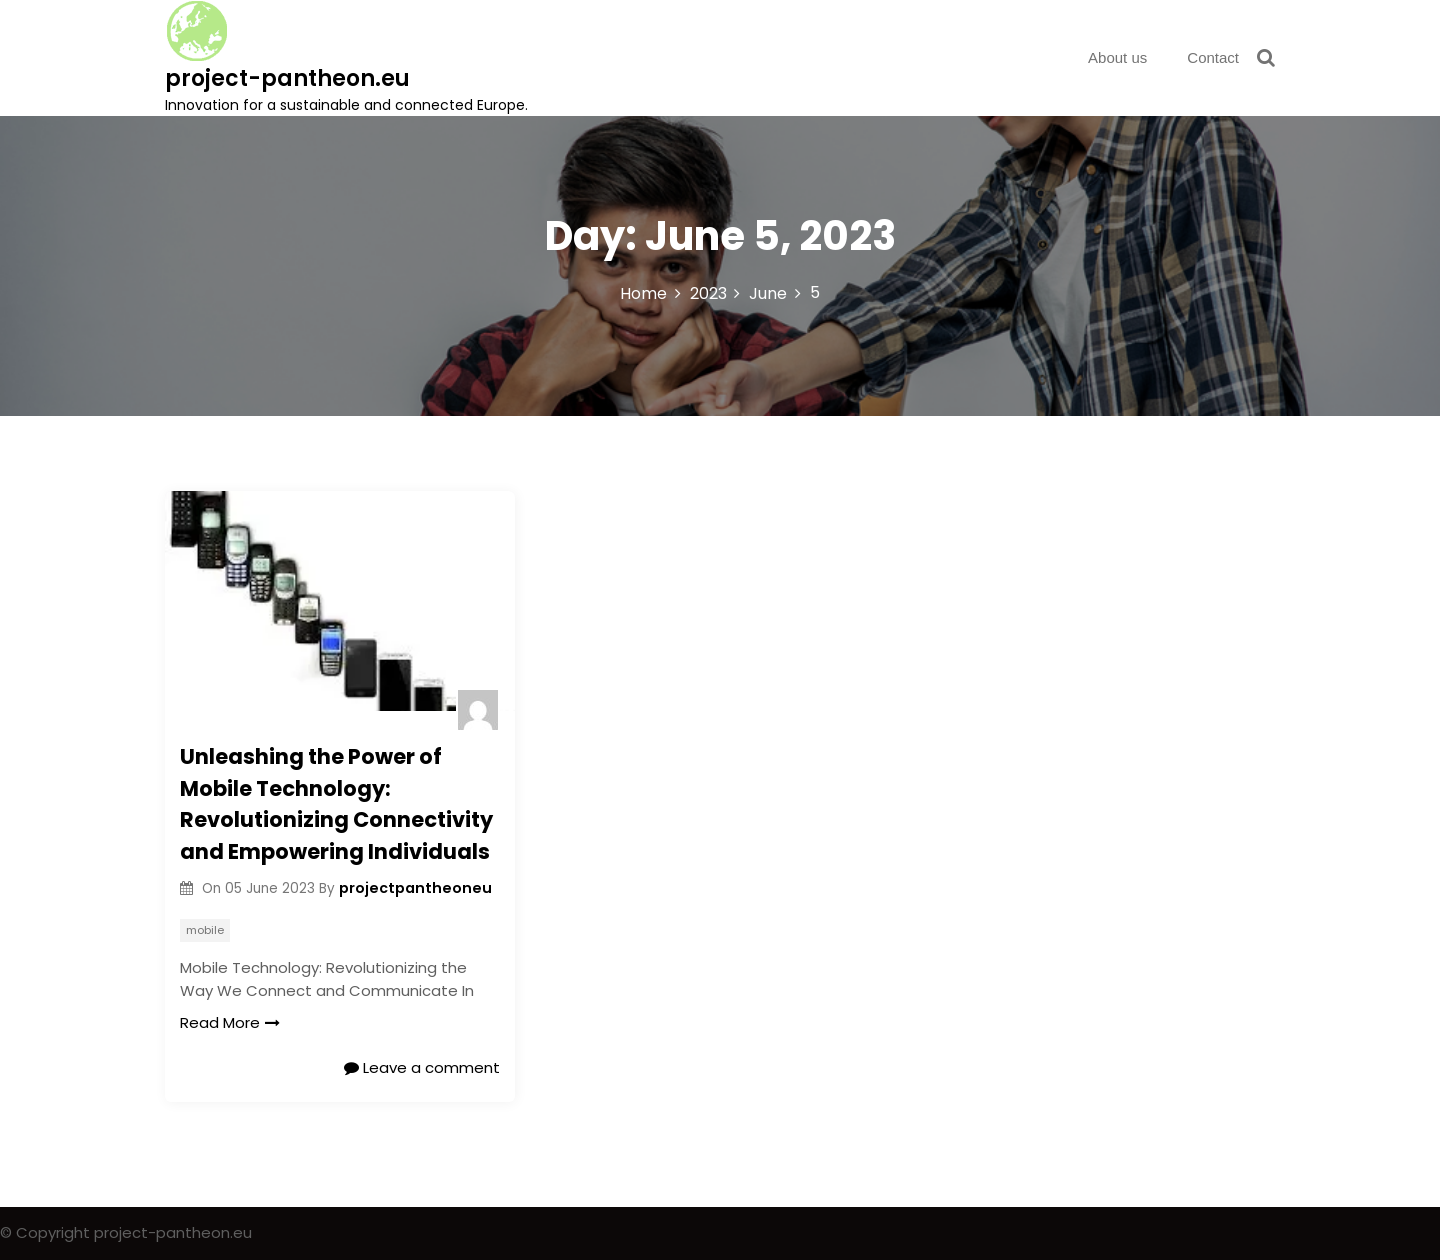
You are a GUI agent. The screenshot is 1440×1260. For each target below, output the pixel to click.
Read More (230, 1022)
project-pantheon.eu (287, 78)
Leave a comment (422, 1067)
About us (1117, 57)
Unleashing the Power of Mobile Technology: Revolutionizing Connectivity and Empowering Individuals (336, 804)
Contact (1213, 57)
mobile (205, 930)
